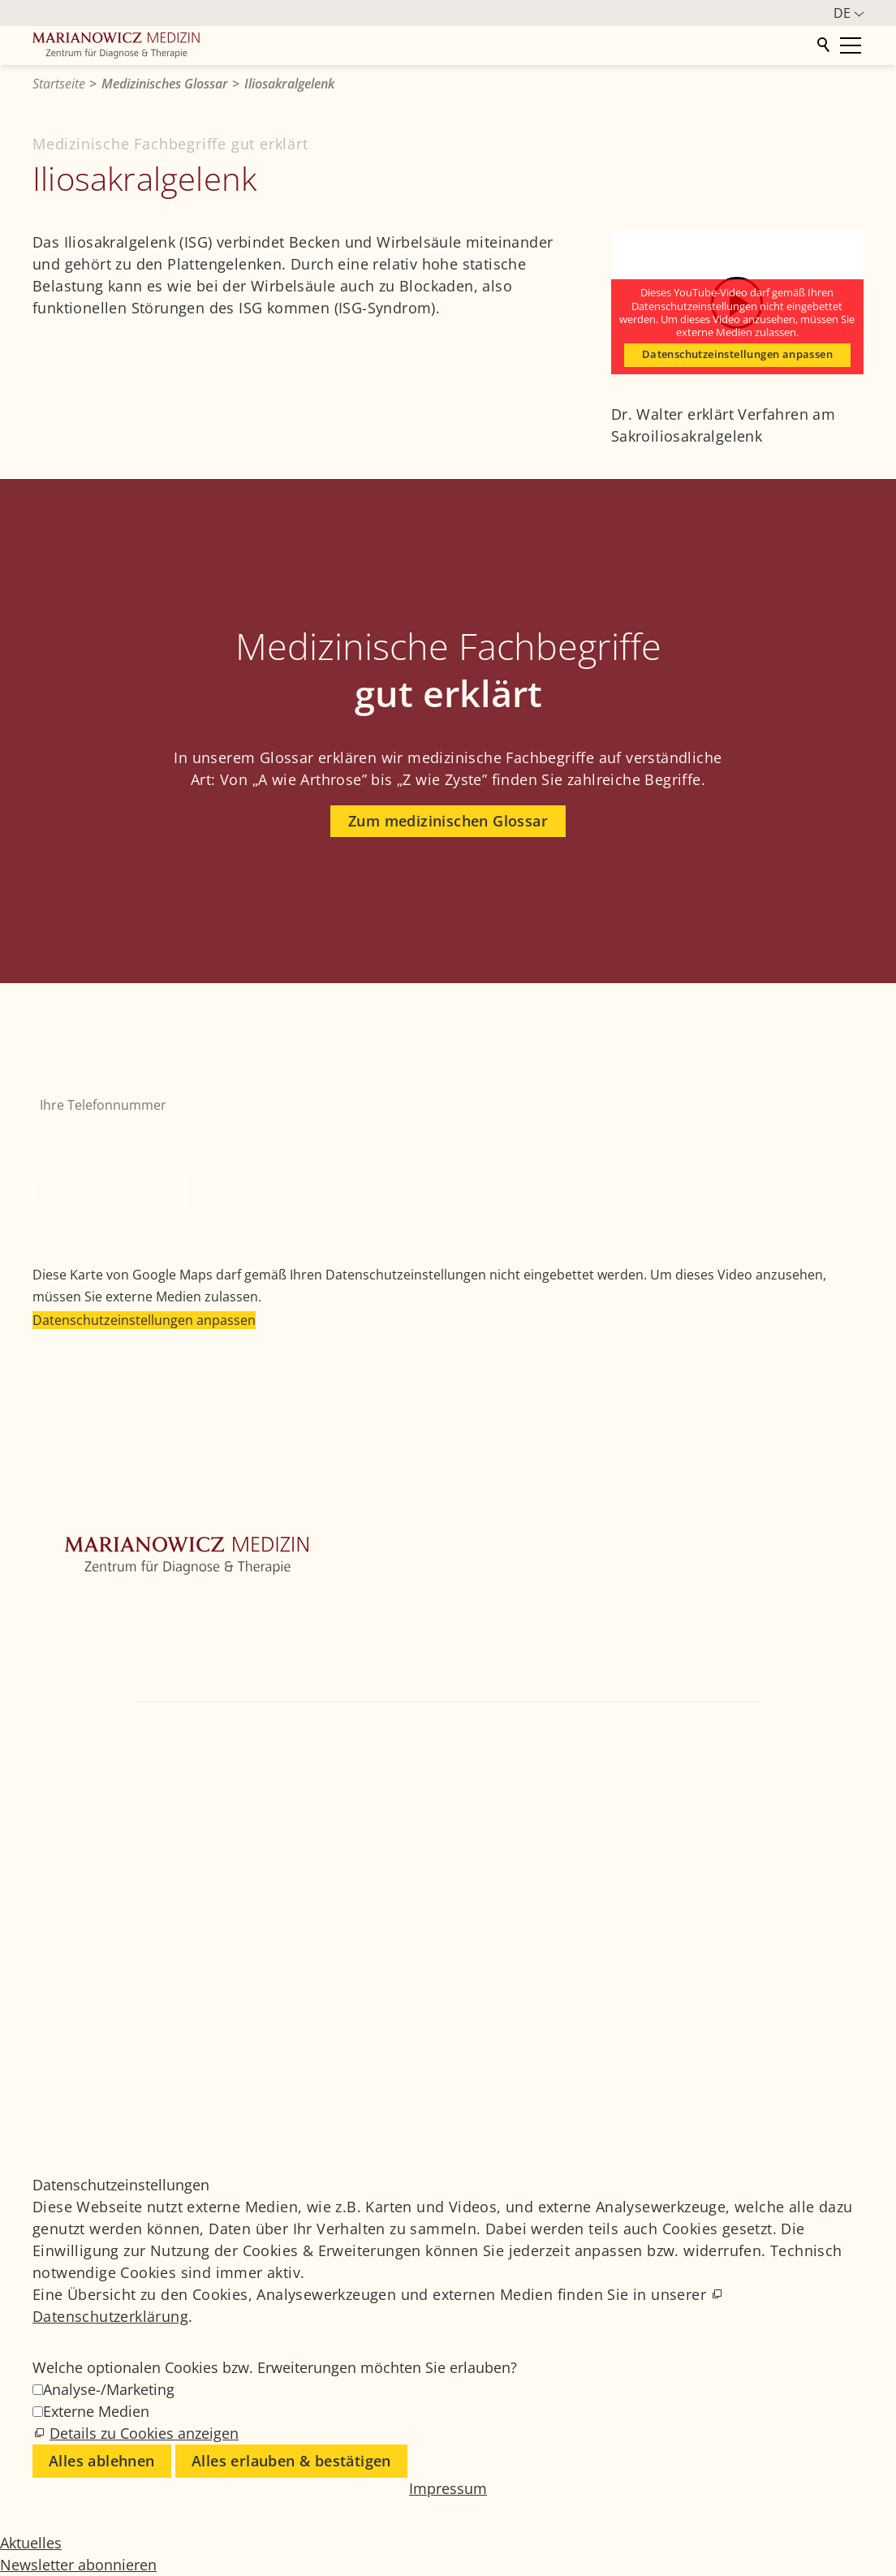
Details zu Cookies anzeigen (144, 2433)
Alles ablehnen (102, 2460)
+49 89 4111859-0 (497, 1729)
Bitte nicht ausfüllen (97, 1132)
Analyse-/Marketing (108, 2389)
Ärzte (48, 1680)
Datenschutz (755, 2087)
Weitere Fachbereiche (99, 1655)
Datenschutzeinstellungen (792, 2108)
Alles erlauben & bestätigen (291, 2460)
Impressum (751, 2065)
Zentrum (59, 1607)
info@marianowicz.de (789, 1729)
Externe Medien (96, 2411)
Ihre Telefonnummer (95, 1077)
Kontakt (56, 1704)
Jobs (732, 2021)
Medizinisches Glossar (781, 2043)
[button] (48, 1775)
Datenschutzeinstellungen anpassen (737, 354)
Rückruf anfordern (109, 1193)
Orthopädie (67, 1631)
